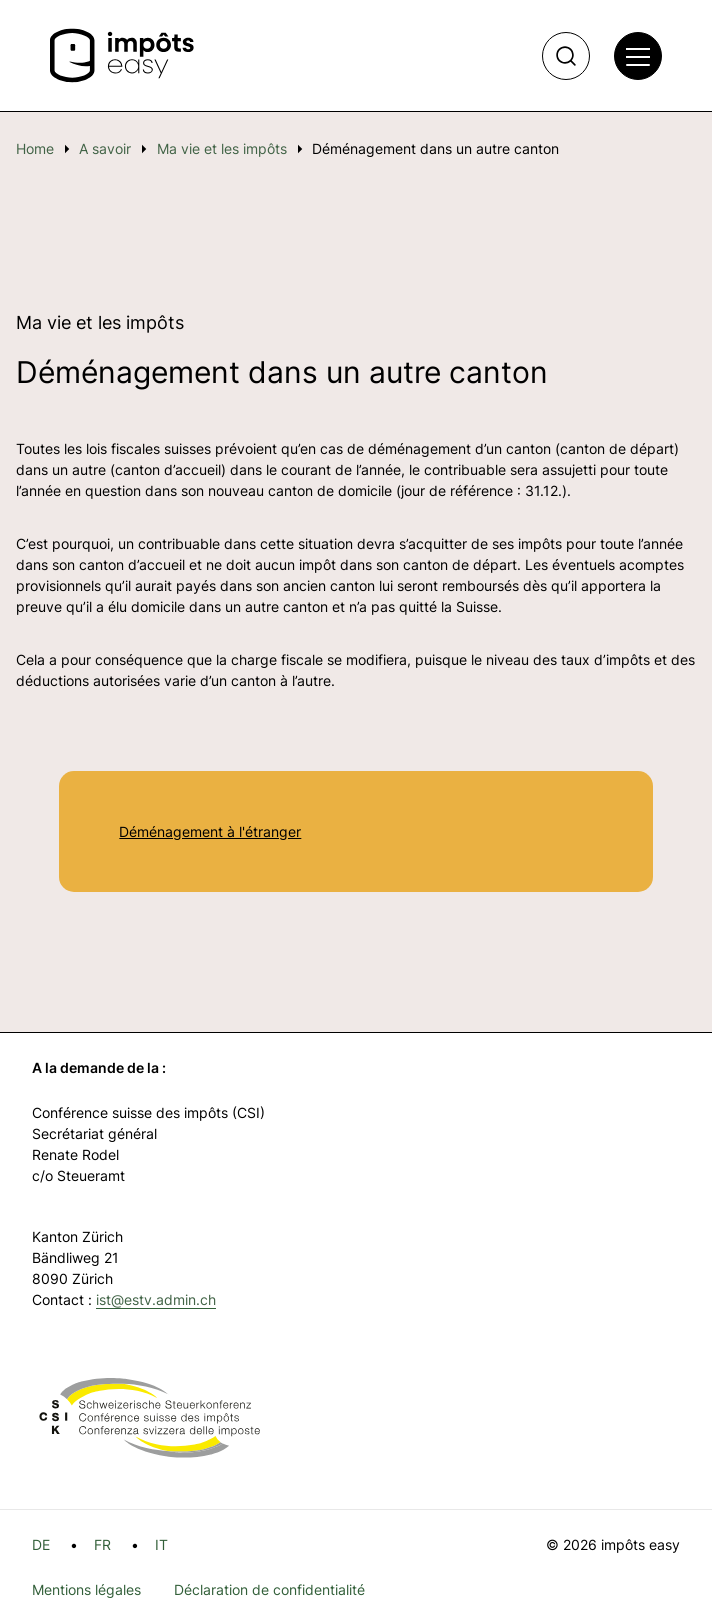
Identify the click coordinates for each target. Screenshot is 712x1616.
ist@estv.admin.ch (156, 1299)
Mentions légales (86, 1589)
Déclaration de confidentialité (269, 1589)
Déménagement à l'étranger (210, 831)
